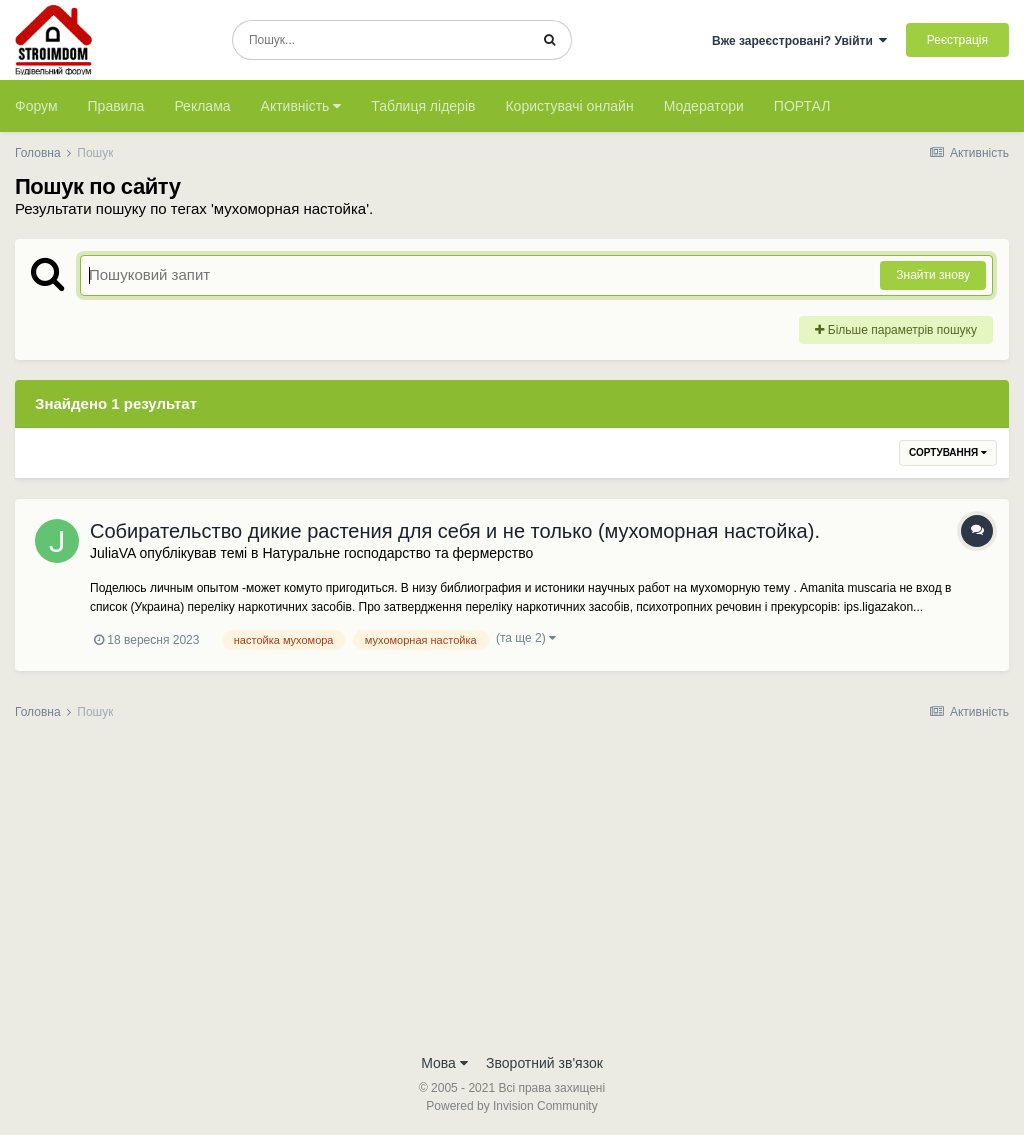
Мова (444, 1063)
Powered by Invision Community (511, 1106)
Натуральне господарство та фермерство (397, 553)
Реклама (202, 106)
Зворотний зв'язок (544, 1063)
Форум (36, 106)
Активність (301, 106)
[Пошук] (380, 40)
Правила (116, 106)
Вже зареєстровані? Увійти (800, 41)
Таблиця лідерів (423, 106)
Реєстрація (957, 40)
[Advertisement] (512, 893)
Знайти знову (933, 275)
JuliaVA (113, 553)
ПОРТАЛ (802, 106)
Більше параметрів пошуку (896, 330)
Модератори (704, 106)
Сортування (948, 452)
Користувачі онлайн (569, 106)
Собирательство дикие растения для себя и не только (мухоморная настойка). (455, 531)
